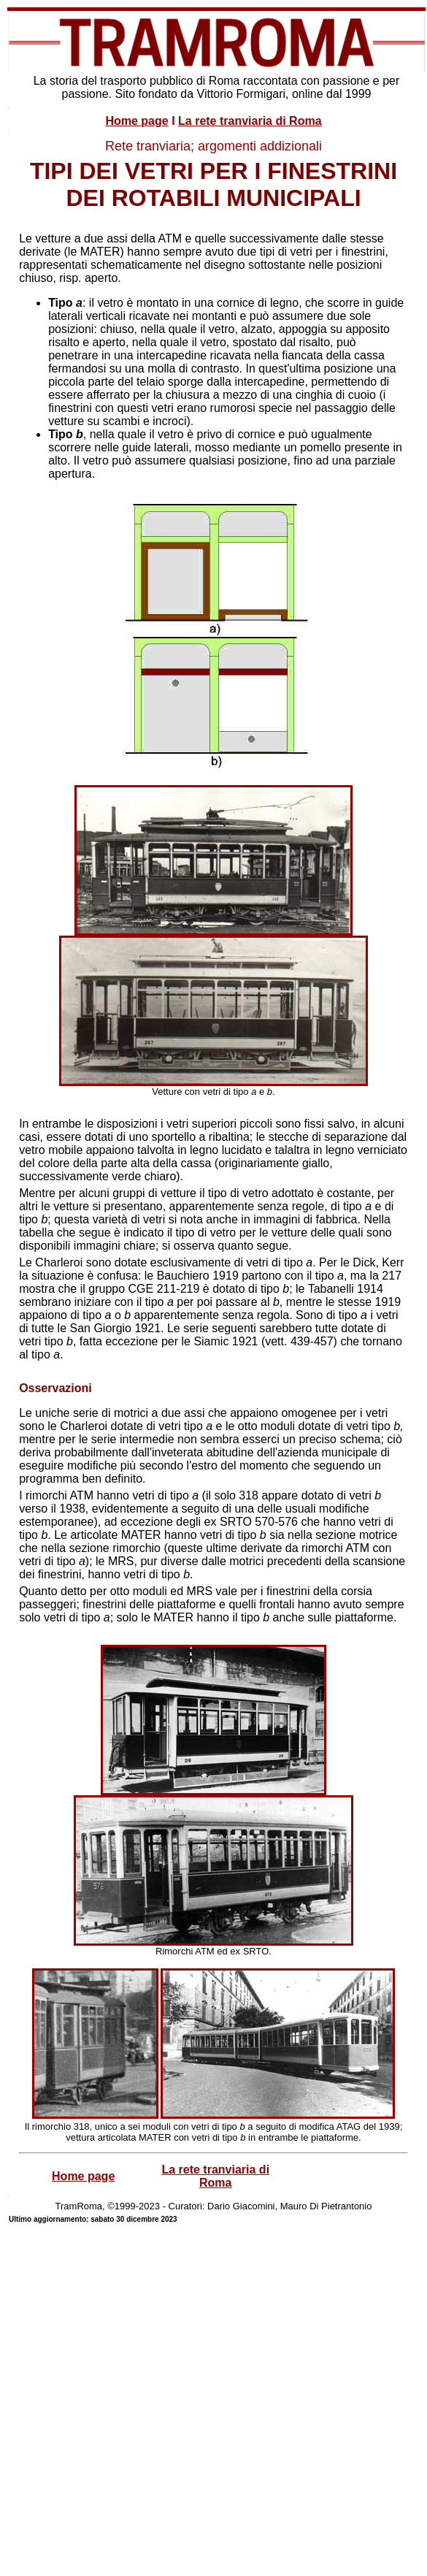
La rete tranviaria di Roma (250, 121)
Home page (136, 121)
